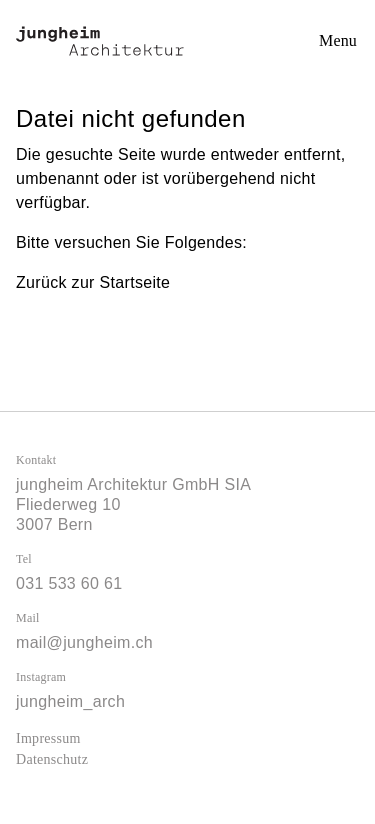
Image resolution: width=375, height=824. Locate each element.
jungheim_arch (70, 701)
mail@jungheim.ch (84, 642)
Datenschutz (52, 759)
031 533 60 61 (69, 583)
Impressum (48, 738)
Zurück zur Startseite (93, 282)
